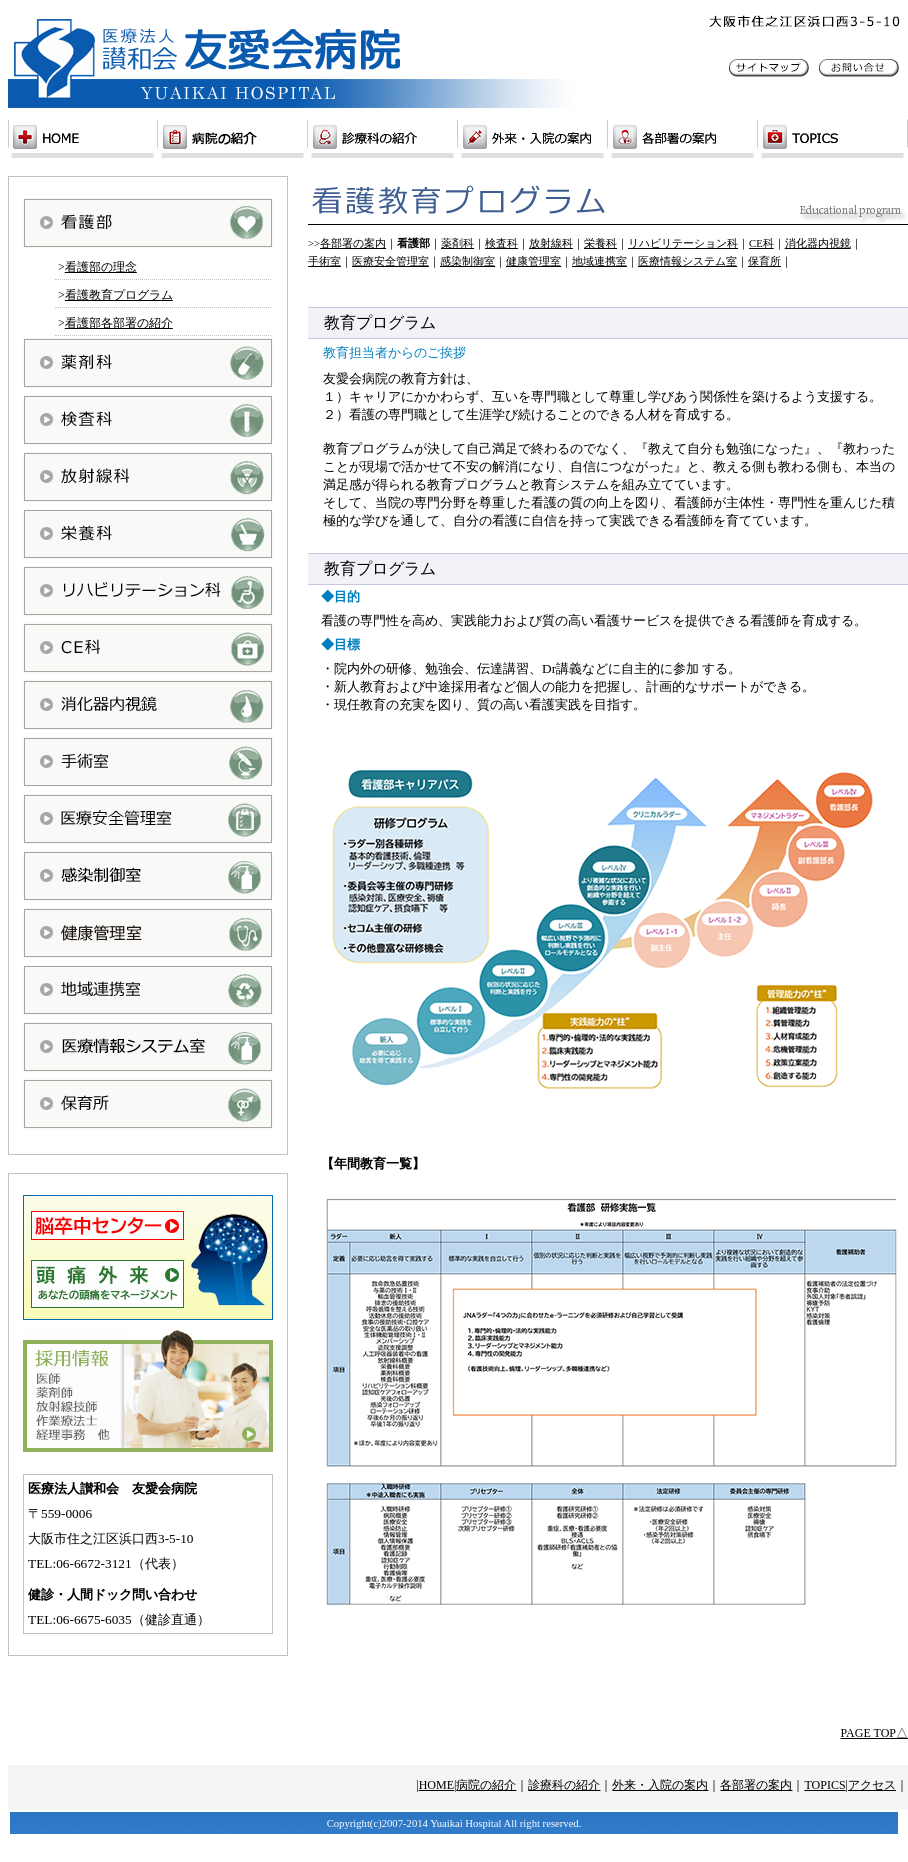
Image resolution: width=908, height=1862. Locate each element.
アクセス (872, 1785)
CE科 (761, 243)
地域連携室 (599, 261)
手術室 (324, 261)
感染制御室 (467, 261)
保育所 (764, 261)
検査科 (501, 243)
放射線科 (551, 243)
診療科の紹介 (564, 1785)
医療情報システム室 (687, 261)
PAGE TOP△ (874, 1733)
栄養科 (600, 243)
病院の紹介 (486, 1785)
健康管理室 (533, 261)
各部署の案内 (353, 243)
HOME (436, 1785)
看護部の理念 (101, 267)
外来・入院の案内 (660, 1785)
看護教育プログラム (119, 295)
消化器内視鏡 (818, 243)
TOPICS (824, 1785)
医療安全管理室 (390, 261)
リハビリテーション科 (683, 243)
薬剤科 (457, 243)
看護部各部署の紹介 (119, 323)
